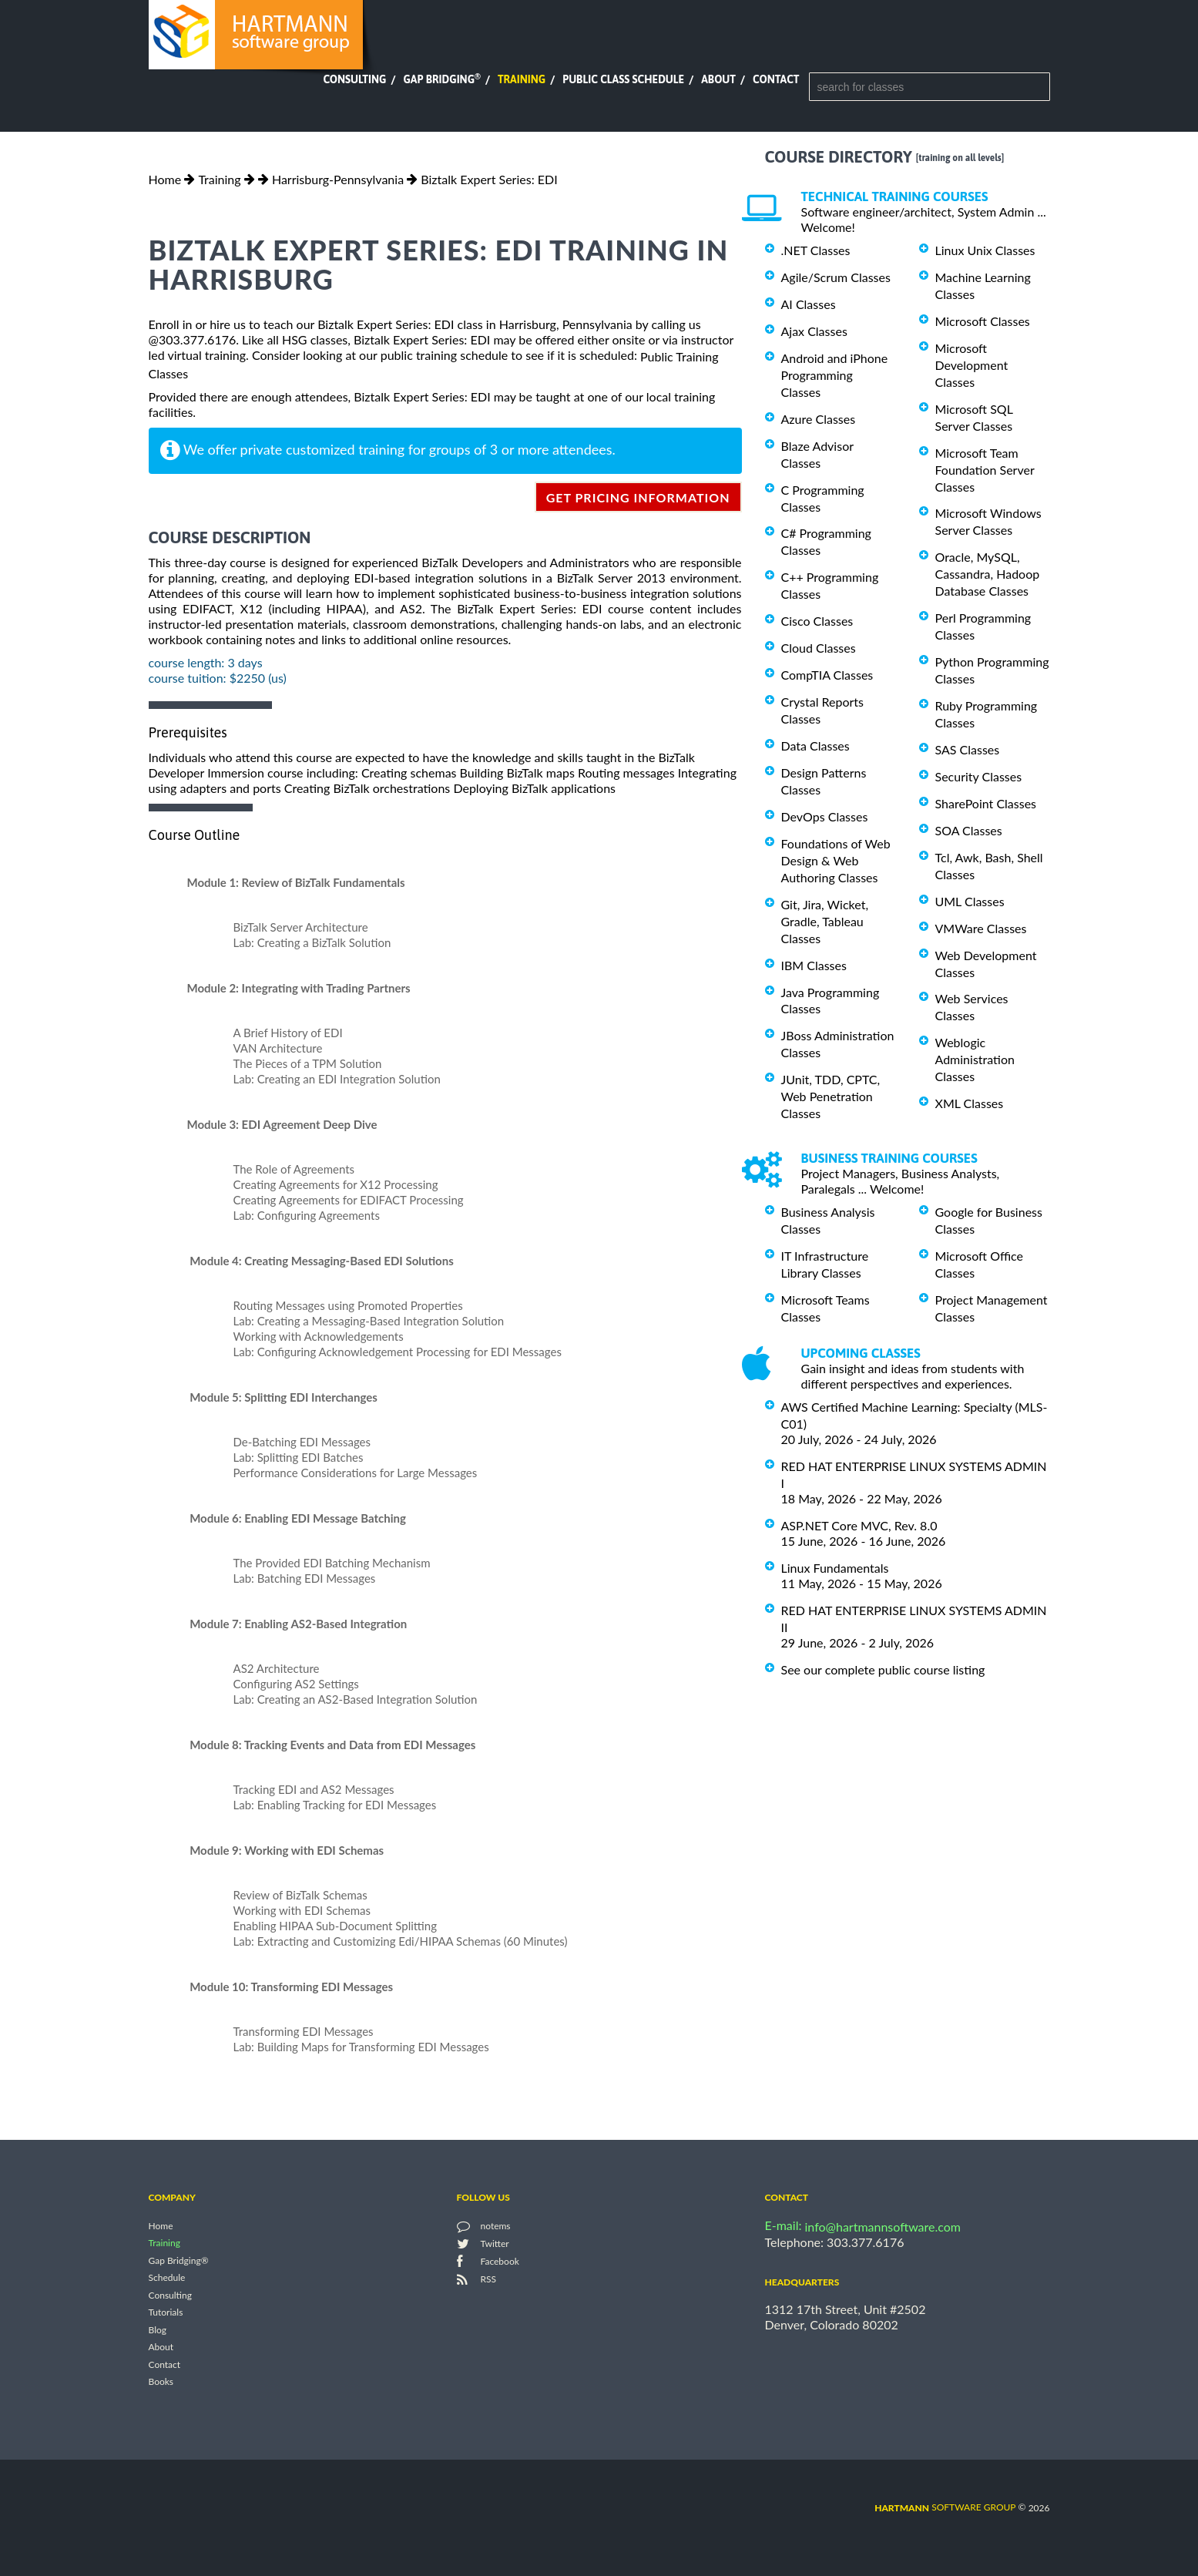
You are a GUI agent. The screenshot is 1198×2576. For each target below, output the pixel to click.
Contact (776, 79)
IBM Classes (814, 965)
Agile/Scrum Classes (836, 277)
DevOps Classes (824, 816)
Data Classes (815, 745)
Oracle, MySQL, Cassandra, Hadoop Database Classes (987, 573)
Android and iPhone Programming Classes (834, 375)
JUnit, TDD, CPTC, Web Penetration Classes (831, 1096)
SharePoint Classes (986, 803)
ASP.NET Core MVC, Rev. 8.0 (859, 1525)
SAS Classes (967, 749)
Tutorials (166, 2313)
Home (165, 179)
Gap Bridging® (179, 2260)
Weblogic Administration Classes (975, 1059)
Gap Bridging (441, 79)
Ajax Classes (814, 331)
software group (944, 2507)
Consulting (354, 79)
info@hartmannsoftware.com (883, 2226)
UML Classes (970, 901)
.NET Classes (816, 250)
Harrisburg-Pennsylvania (338, 179)
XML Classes (969, 1103)
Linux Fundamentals (835, 1567)
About (718, 79)
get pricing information (638, 497)
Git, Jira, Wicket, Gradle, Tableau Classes (825, 921)
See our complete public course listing (883, 1668)
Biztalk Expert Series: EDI (489, 179)
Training (521, 79)
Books (161, 2382)
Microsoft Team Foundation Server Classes (985, 469)
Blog (157, 2330)
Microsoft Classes (982, 321)
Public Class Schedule (623, 79)
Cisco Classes (817, 620)
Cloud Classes (818, 647)
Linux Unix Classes (985, 250)
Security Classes (978, 776)
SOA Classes (968, 830)
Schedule (167, 2278)
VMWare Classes (981, 928)
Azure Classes (818, 418)
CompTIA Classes (827, 674)
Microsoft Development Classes (971, 365)
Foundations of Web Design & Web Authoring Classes (836, 860)
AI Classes (808, 304)
